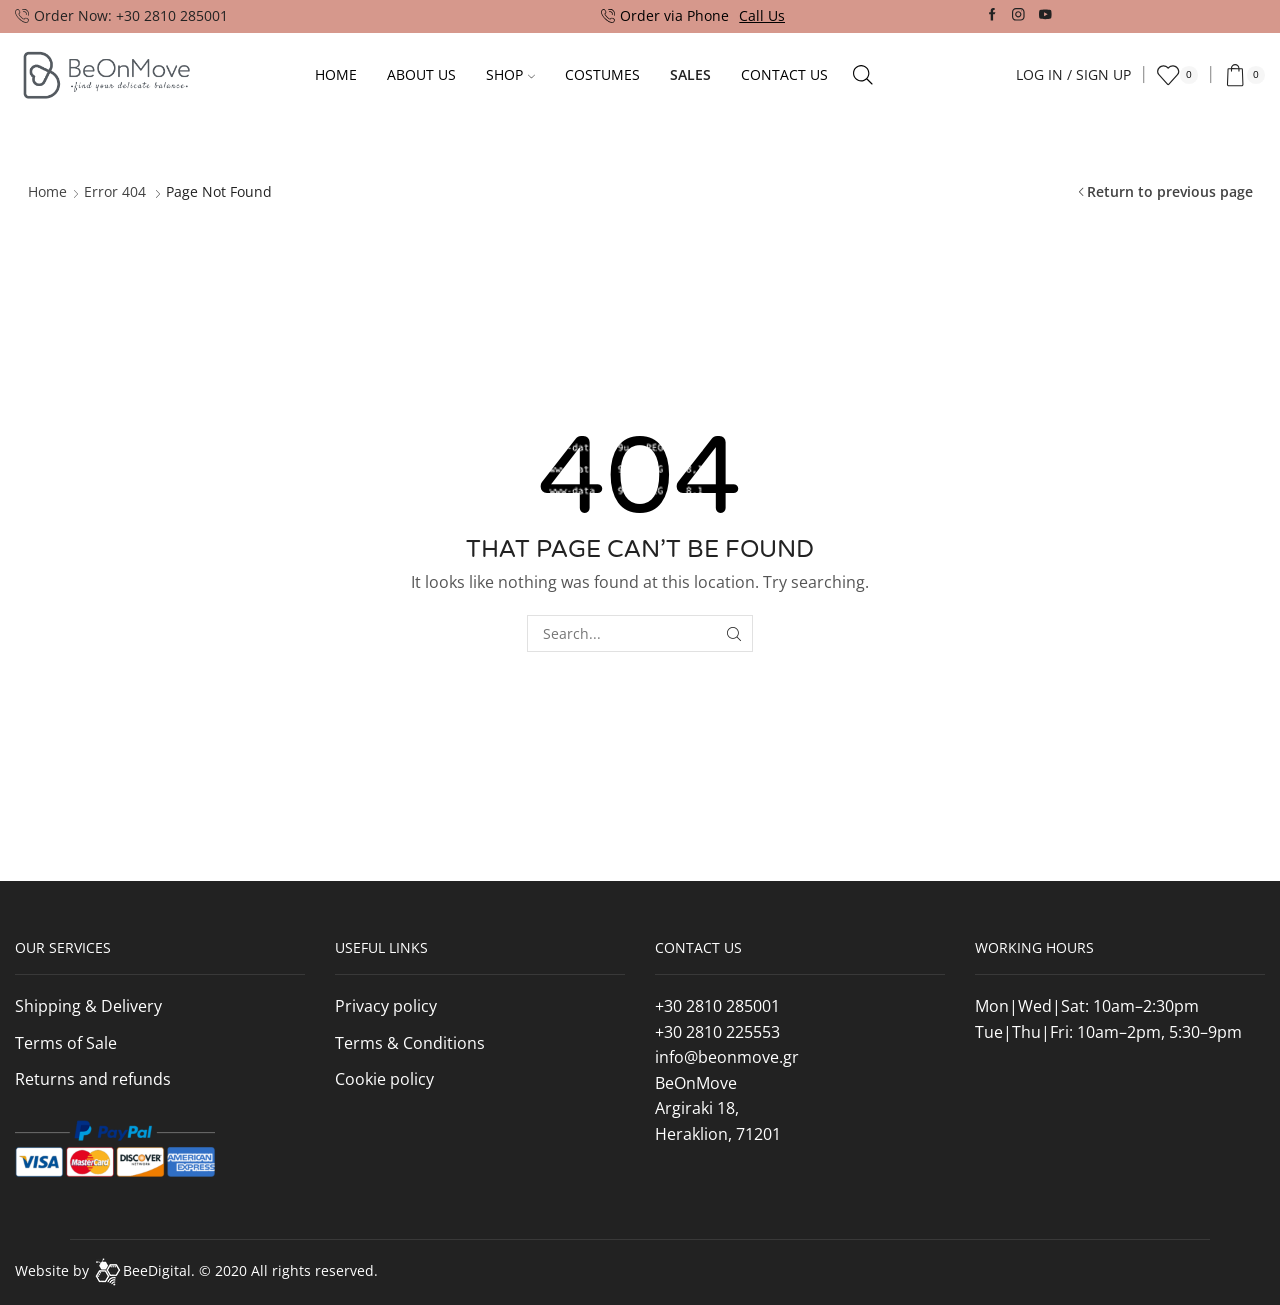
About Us (421, 74)
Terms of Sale (66, 1043)
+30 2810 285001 (717, 1006)
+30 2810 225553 (717, 1032)
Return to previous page (1170, 191)
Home (336, 74)
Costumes (602, 74)
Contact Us (784, 74)
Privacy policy (386, 1006)
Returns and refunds (93, 1079)
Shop (510, 74)
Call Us (762, 15)
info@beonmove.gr (727, 1057)
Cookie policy (384, 1079)
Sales (690, 74)
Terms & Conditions (410, 1043)
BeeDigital (157, 1270)
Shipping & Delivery (88, 1006)
